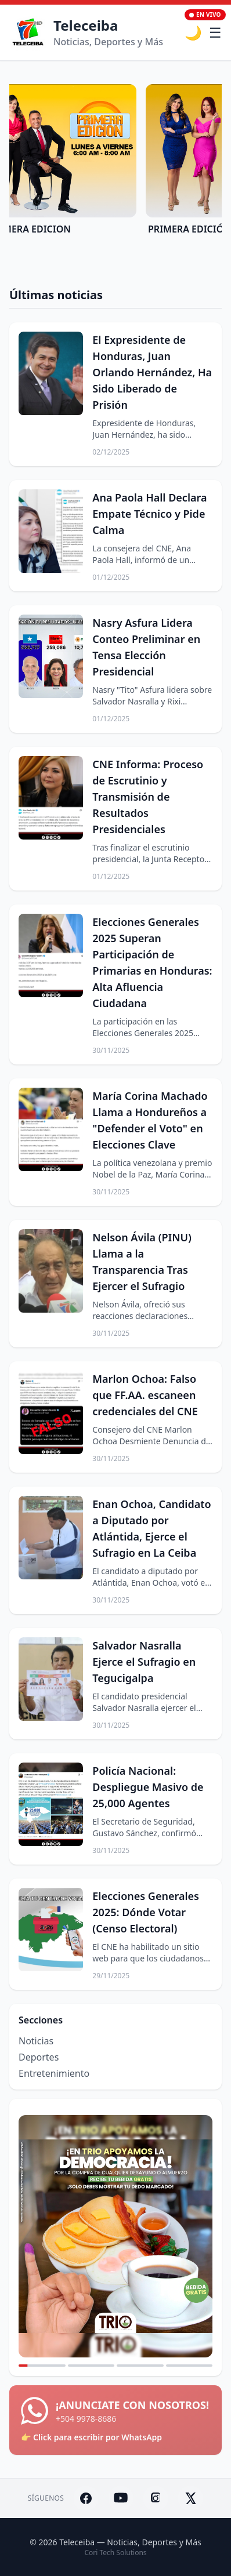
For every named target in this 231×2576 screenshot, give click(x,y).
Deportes (39, 2057)
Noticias (36, 2040)
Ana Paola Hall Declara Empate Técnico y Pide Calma (149, 514)
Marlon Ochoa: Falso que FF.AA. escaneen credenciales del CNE (145, 1395)
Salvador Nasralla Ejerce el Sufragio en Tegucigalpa (144, 1661)
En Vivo (205, 14)
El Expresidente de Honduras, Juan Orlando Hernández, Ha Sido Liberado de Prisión (152, 372)
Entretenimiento (54, 2073)
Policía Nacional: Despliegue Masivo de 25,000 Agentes (147, 1787)
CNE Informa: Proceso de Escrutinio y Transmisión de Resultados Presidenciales (147, 796)
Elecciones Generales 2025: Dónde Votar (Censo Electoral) (145, 1912)
